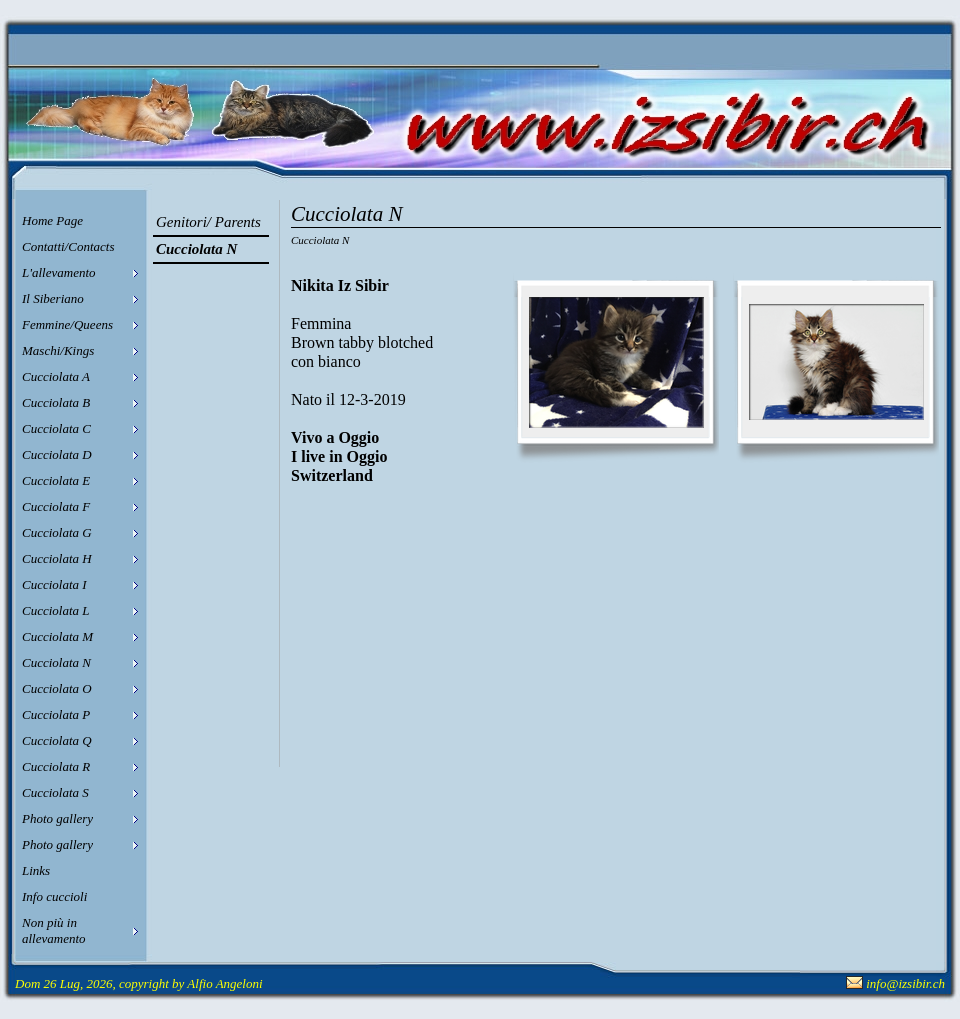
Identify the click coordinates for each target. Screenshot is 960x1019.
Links (36, 870)
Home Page (52, 220)
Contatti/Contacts (68, 246)
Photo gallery (57, 818)
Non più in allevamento (54, 930)
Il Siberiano (53, 298)
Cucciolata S (55, 792)
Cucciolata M (57, 636)
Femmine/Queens (67, 324)
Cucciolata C (56, 428)
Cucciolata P (56, 714)
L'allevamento (59, 272)
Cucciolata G (57, 532)
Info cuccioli (54, 896)
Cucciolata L (56, 610)
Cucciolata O (57, 688)
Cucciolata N (56, 662)
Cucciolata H (57, 558)
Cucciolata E (56, 480)
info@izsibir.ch (905, 983)
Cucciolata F (56, 506)
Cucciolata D (57, 454)
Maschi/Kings (58, 350)
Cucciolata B (56, 402)
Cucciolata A (56, 376)
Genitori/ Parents (208, 222)
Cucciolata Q (57, 740)
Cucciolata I (54, 584)
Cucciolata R (56, 766)
